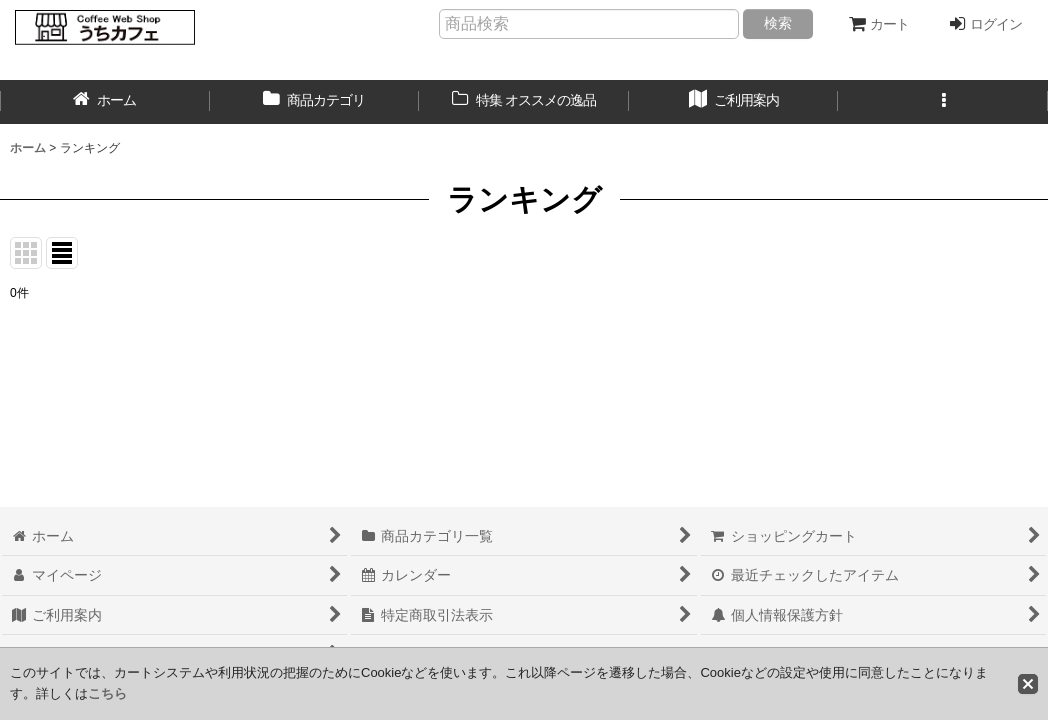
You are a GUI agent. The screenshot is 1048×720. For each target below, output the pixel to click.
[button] (943, 102)
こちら (107, 693)
